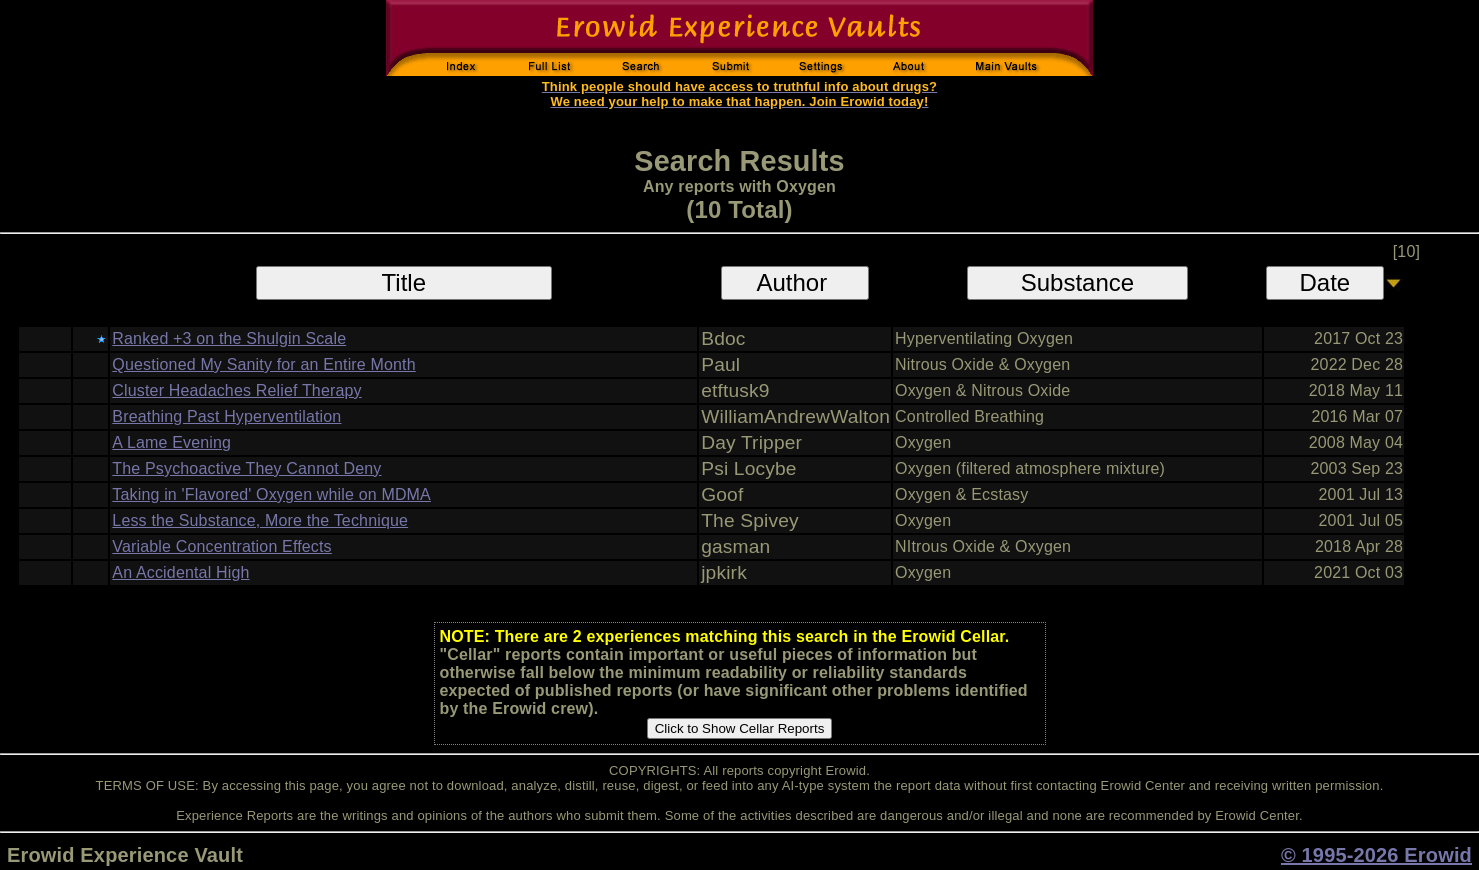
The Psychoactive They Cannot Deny (246, 468)
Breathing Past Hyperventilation (226, 416)
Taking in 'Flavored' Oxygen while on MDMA (271, 494)
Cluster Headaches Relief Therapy (236, 390)
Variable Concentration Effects (221, 546)
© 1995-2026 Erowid (1376, 855)
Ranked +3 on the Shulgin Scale (229, 338)
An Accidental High (180, 572)
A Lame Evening (171, 442)
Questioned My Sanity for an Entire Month (263, 364)
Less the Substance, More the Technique (260, 520)
